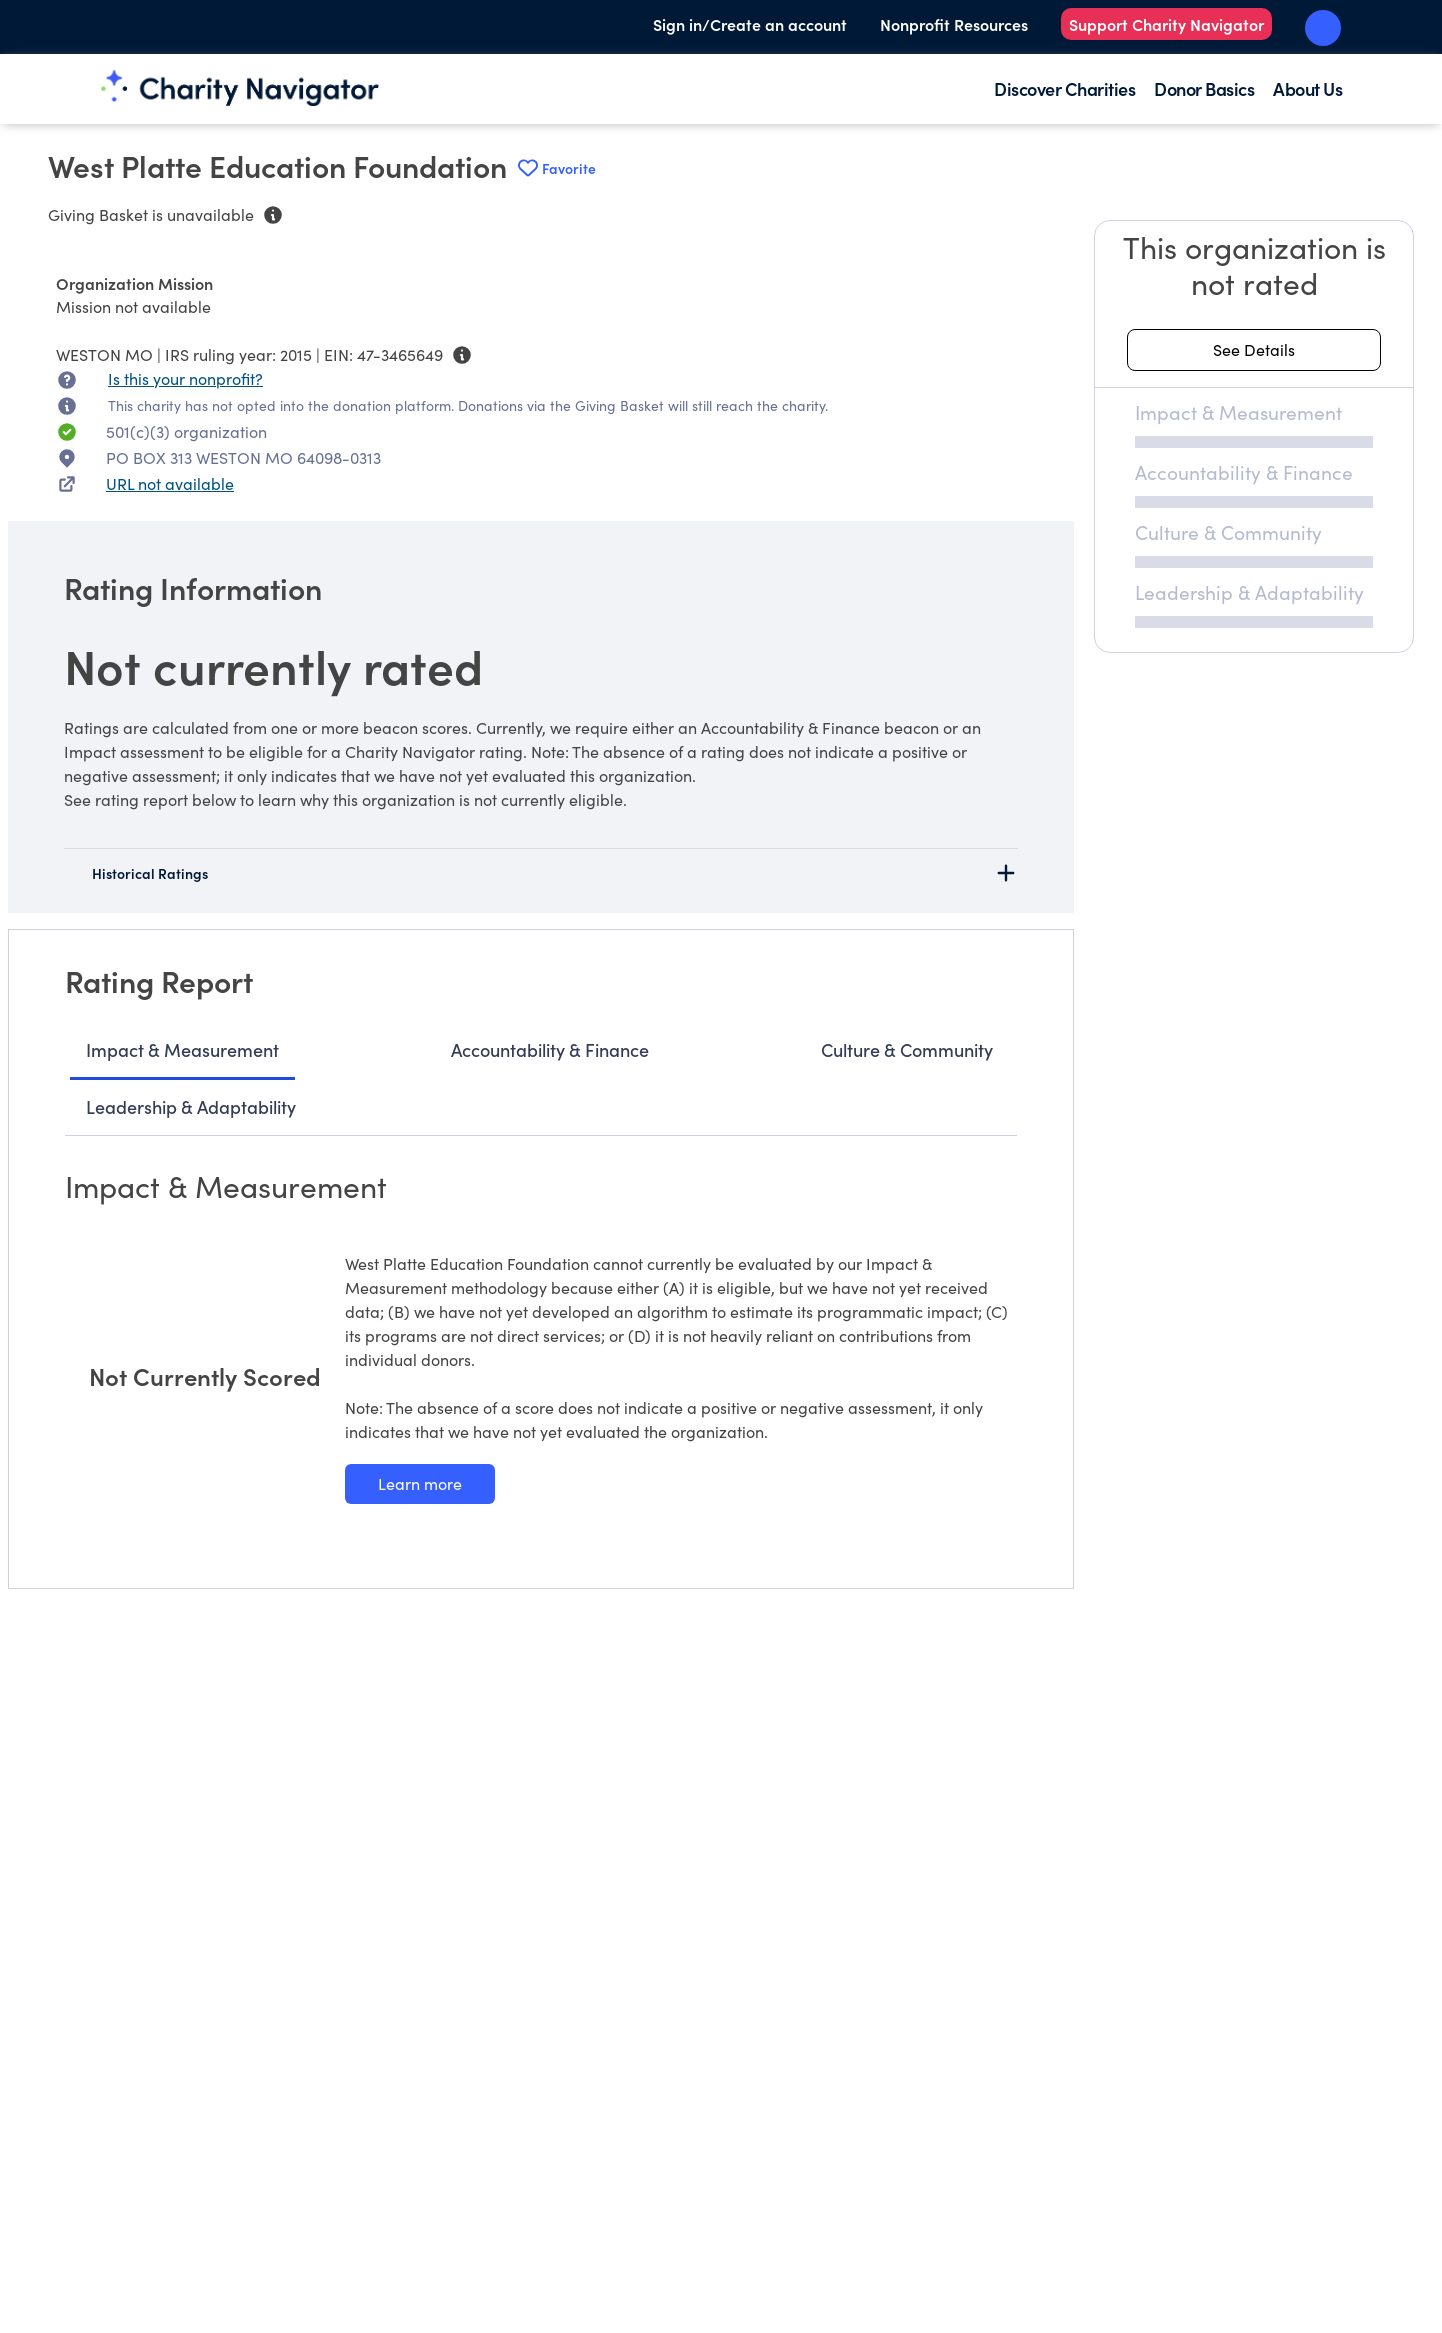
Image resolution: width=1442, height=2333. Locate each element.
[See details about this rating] (1254, 350)
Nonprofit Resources (954, 24)
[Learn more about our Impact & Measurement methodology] (420, 1484)
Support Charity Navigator (1166, 24)
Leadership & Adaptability (191, 1106)
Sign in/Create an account (750, 24)
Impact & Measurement (182, 1049)
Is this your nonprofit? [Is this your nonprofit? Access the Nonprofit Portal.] (185, 378)
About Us (1307, 88)
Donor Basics (1204, 88)
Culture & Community (907, 1049)
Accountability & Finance (550, 1049)
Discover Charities (1064, 88)
